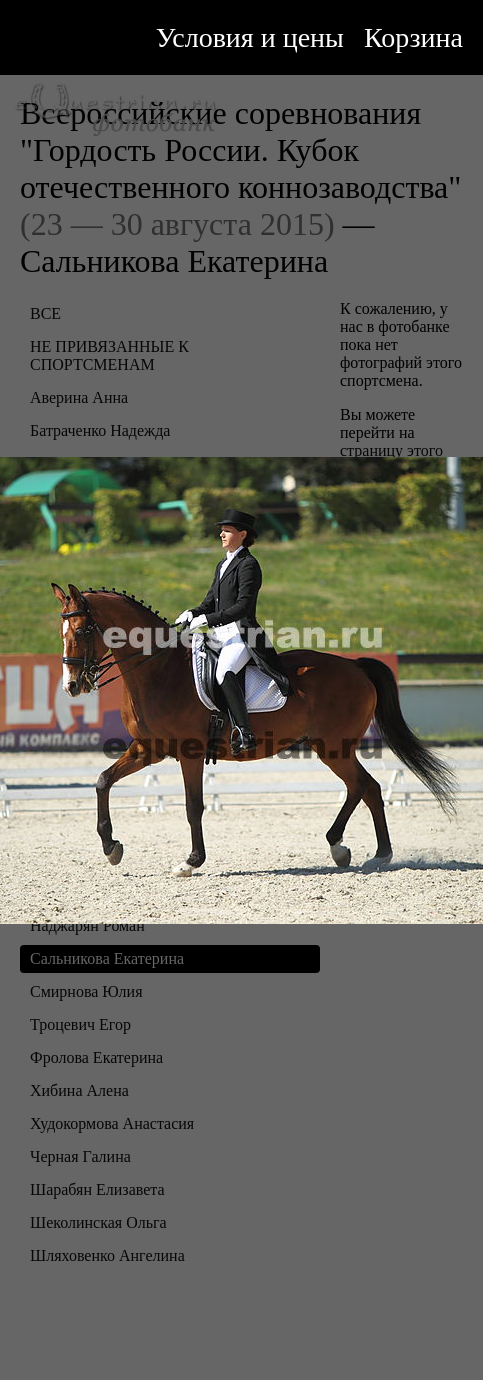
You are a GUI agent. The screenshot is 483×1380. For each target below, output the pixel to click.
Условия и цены (250, 37)
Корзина (413, 37)
